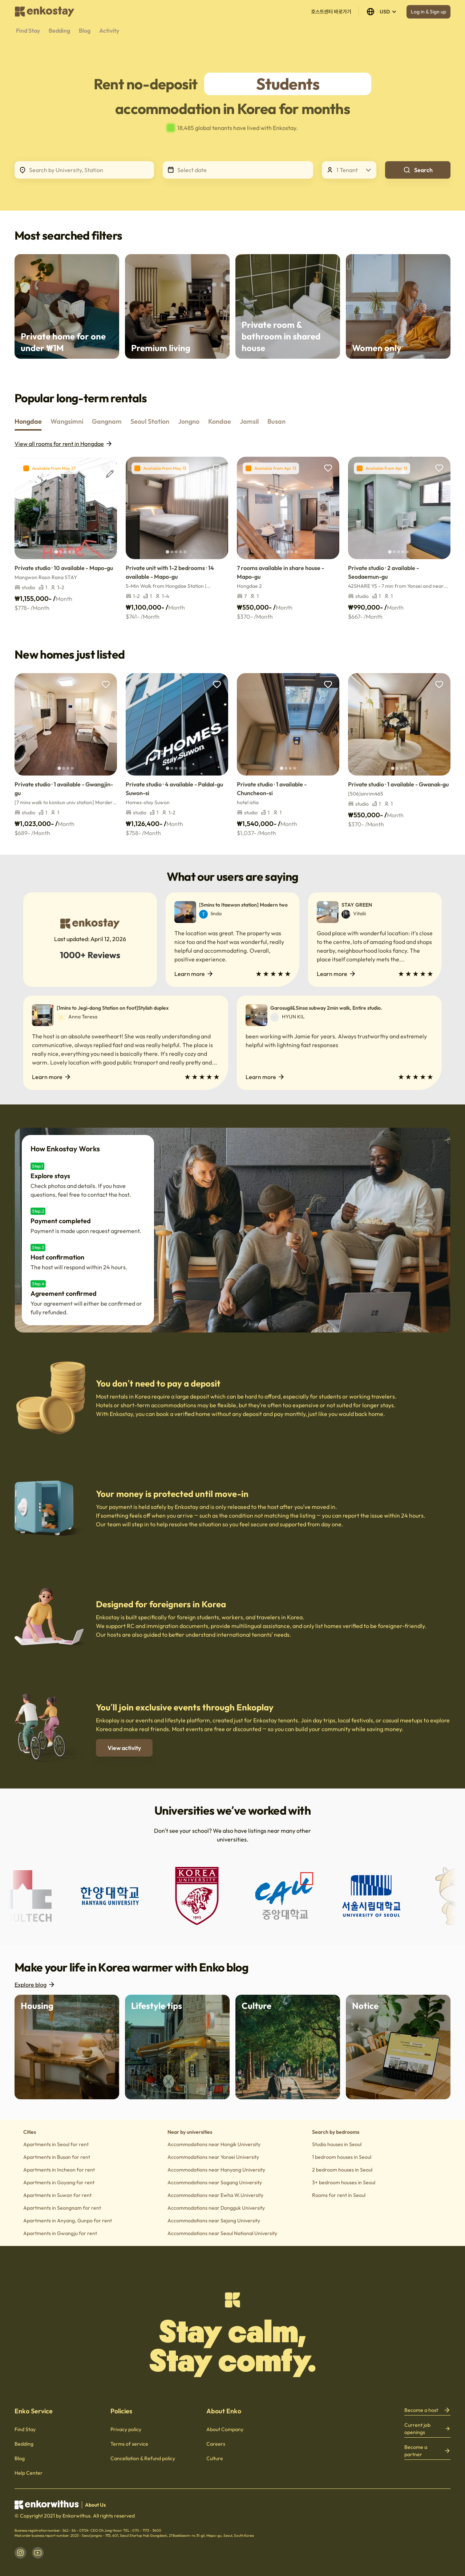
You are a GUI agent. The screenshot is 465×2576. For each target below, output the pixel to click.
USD (382, 11)
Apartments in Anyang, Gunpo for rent (67, 2220)
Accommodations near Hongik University (213, 2144)
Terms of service (129, 2444)
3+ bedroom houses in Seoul (343, 2182)
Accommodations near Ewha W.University (215, 2195)
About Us (95, 2505)
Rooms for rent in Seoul (338, 2195)
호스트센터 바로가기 (331, 11)
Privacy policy (125, 2429)
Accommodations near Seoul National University (222, 2233)
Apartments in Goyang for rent (58, 2182)
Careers (215, 2444)
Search (418, 170)
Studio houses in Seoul (336, 2144)
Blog (20, 2458)
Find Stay (25, 2429)
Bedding (24, 2444)
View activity (124, 1747)
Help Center (29, 2473)
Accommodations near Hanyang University (216, 2169)
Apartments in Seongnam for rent (62, 2208)
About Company (224, 2429)
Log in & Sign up (428, 11)
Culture (214, 2458)
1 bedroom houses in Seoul (341, 2157)
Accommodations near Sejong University (213, 2220)
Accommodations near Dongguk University (216, 2208)
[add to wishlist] (106, 468)
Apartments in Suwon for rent (57, 2195)
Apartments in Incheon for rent (59, 2169)
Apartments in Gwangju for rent (60, 2233)
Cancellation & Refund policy (142, 2458)
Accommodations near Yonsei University (213, 2157)
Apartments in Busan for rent (56, 2157)
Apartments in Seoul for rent (56, 2144)
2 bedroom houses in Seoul (342, 2169)
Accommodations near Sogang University (214, 2182)
